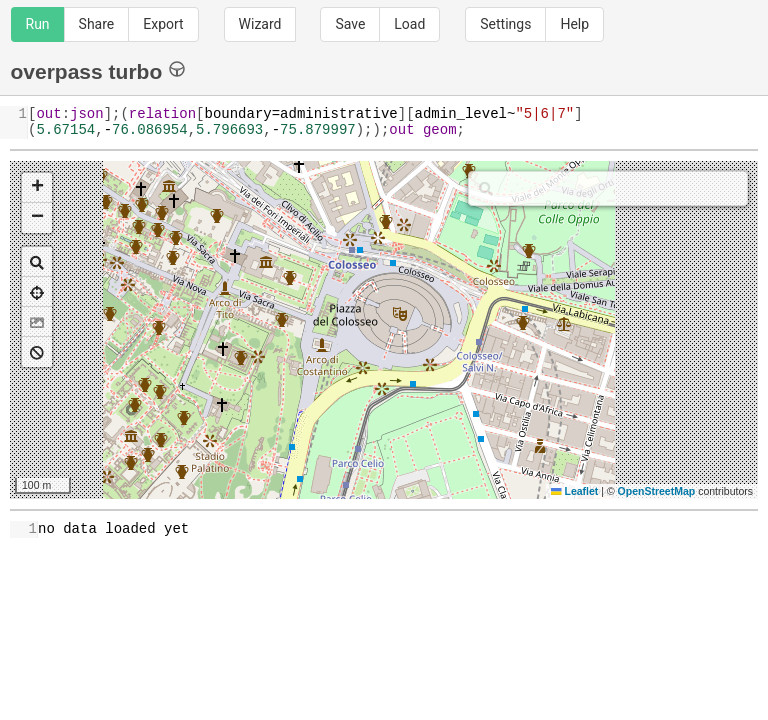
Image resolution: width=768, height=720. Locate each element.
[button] (37, 188)
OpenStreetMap (657, 491)
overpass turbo (98, 70)
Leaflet (574, 491)
